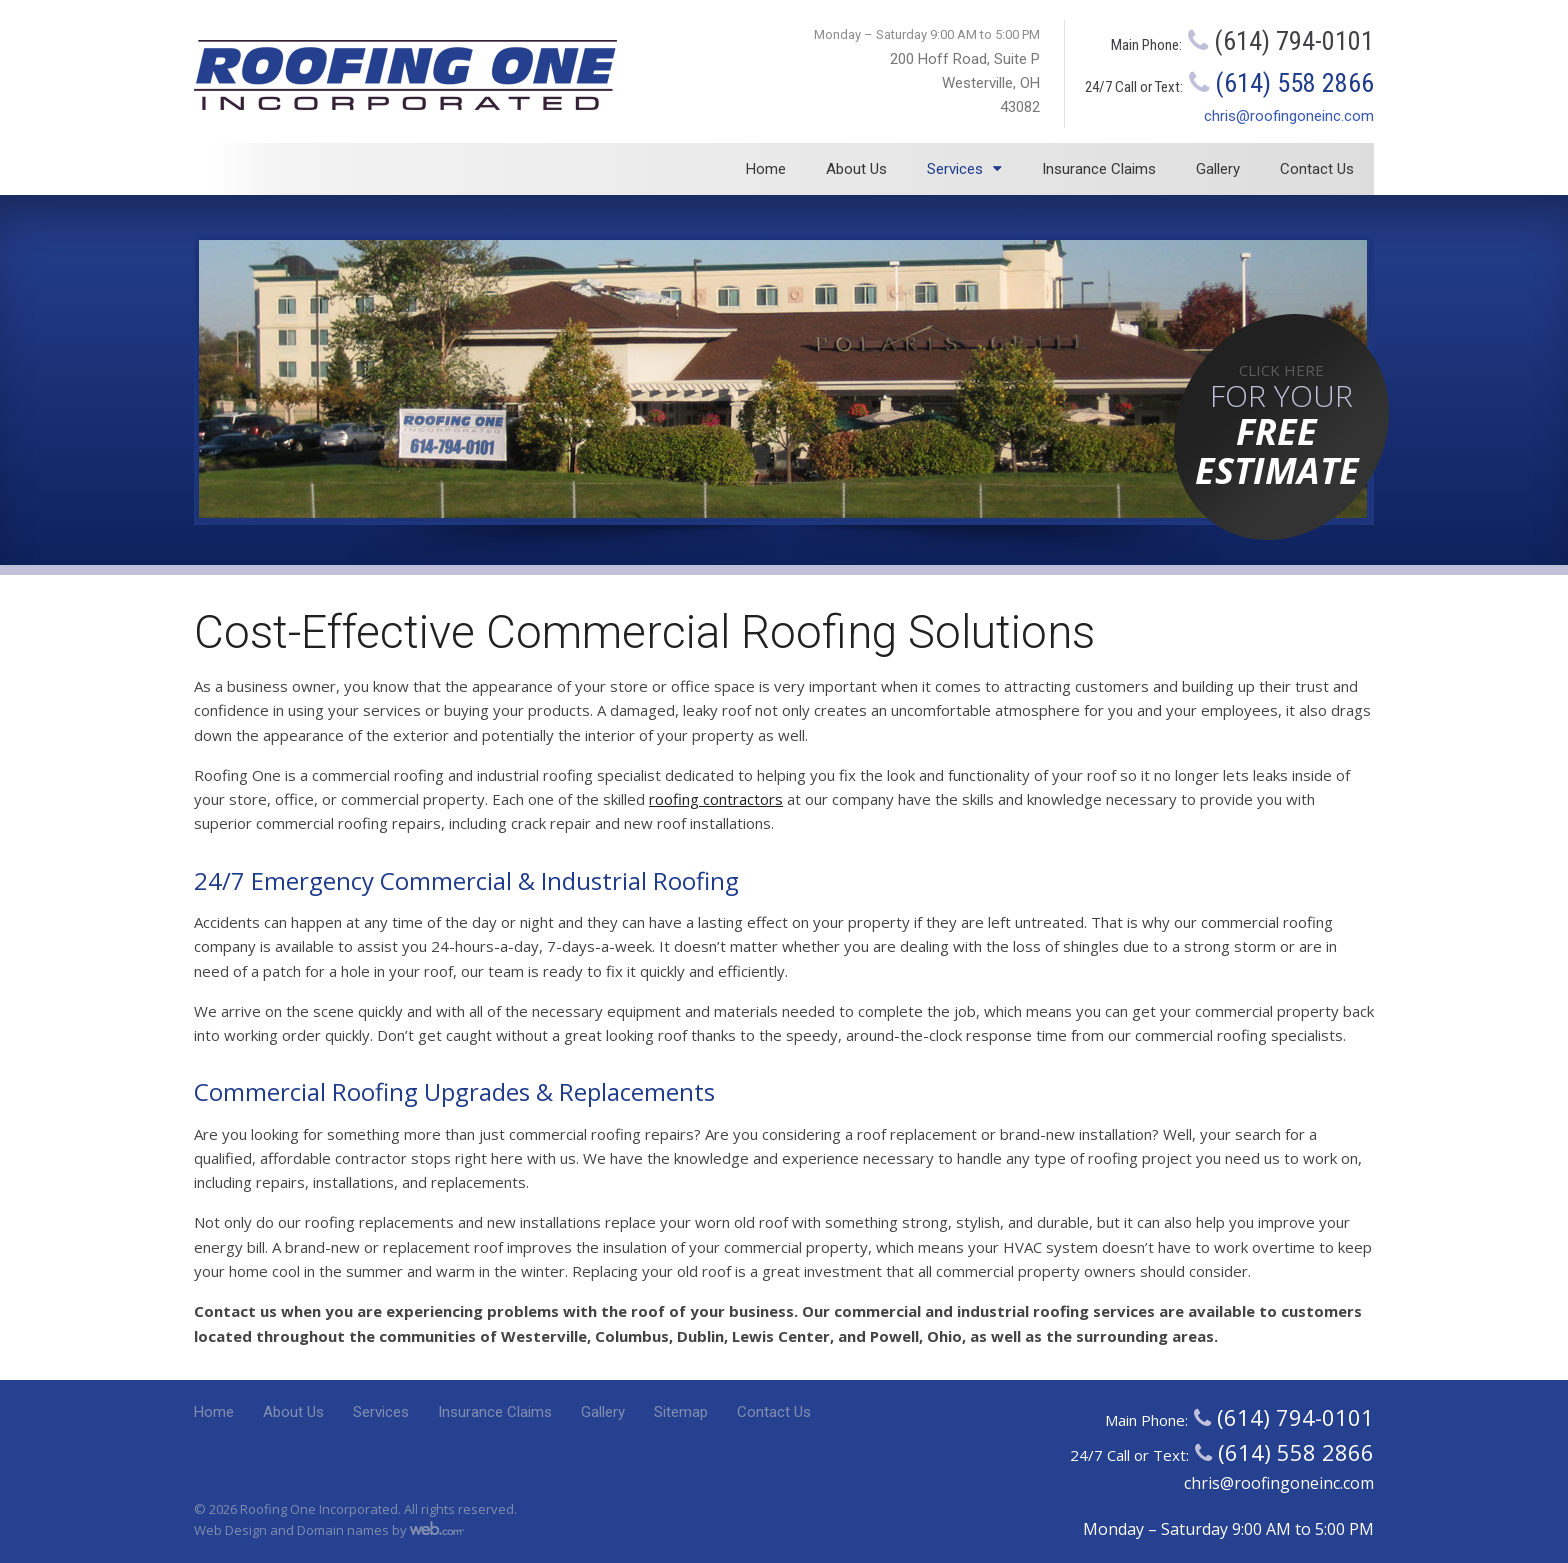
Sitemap (681, 1412)
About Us (856, 169)
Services (955, 169)
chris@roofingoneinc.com (1289, 116)
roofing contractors (716, 799)
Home (766, 169)
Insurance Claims (1099, 169)
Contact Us (1317, 169)
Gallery (1218, 169)
